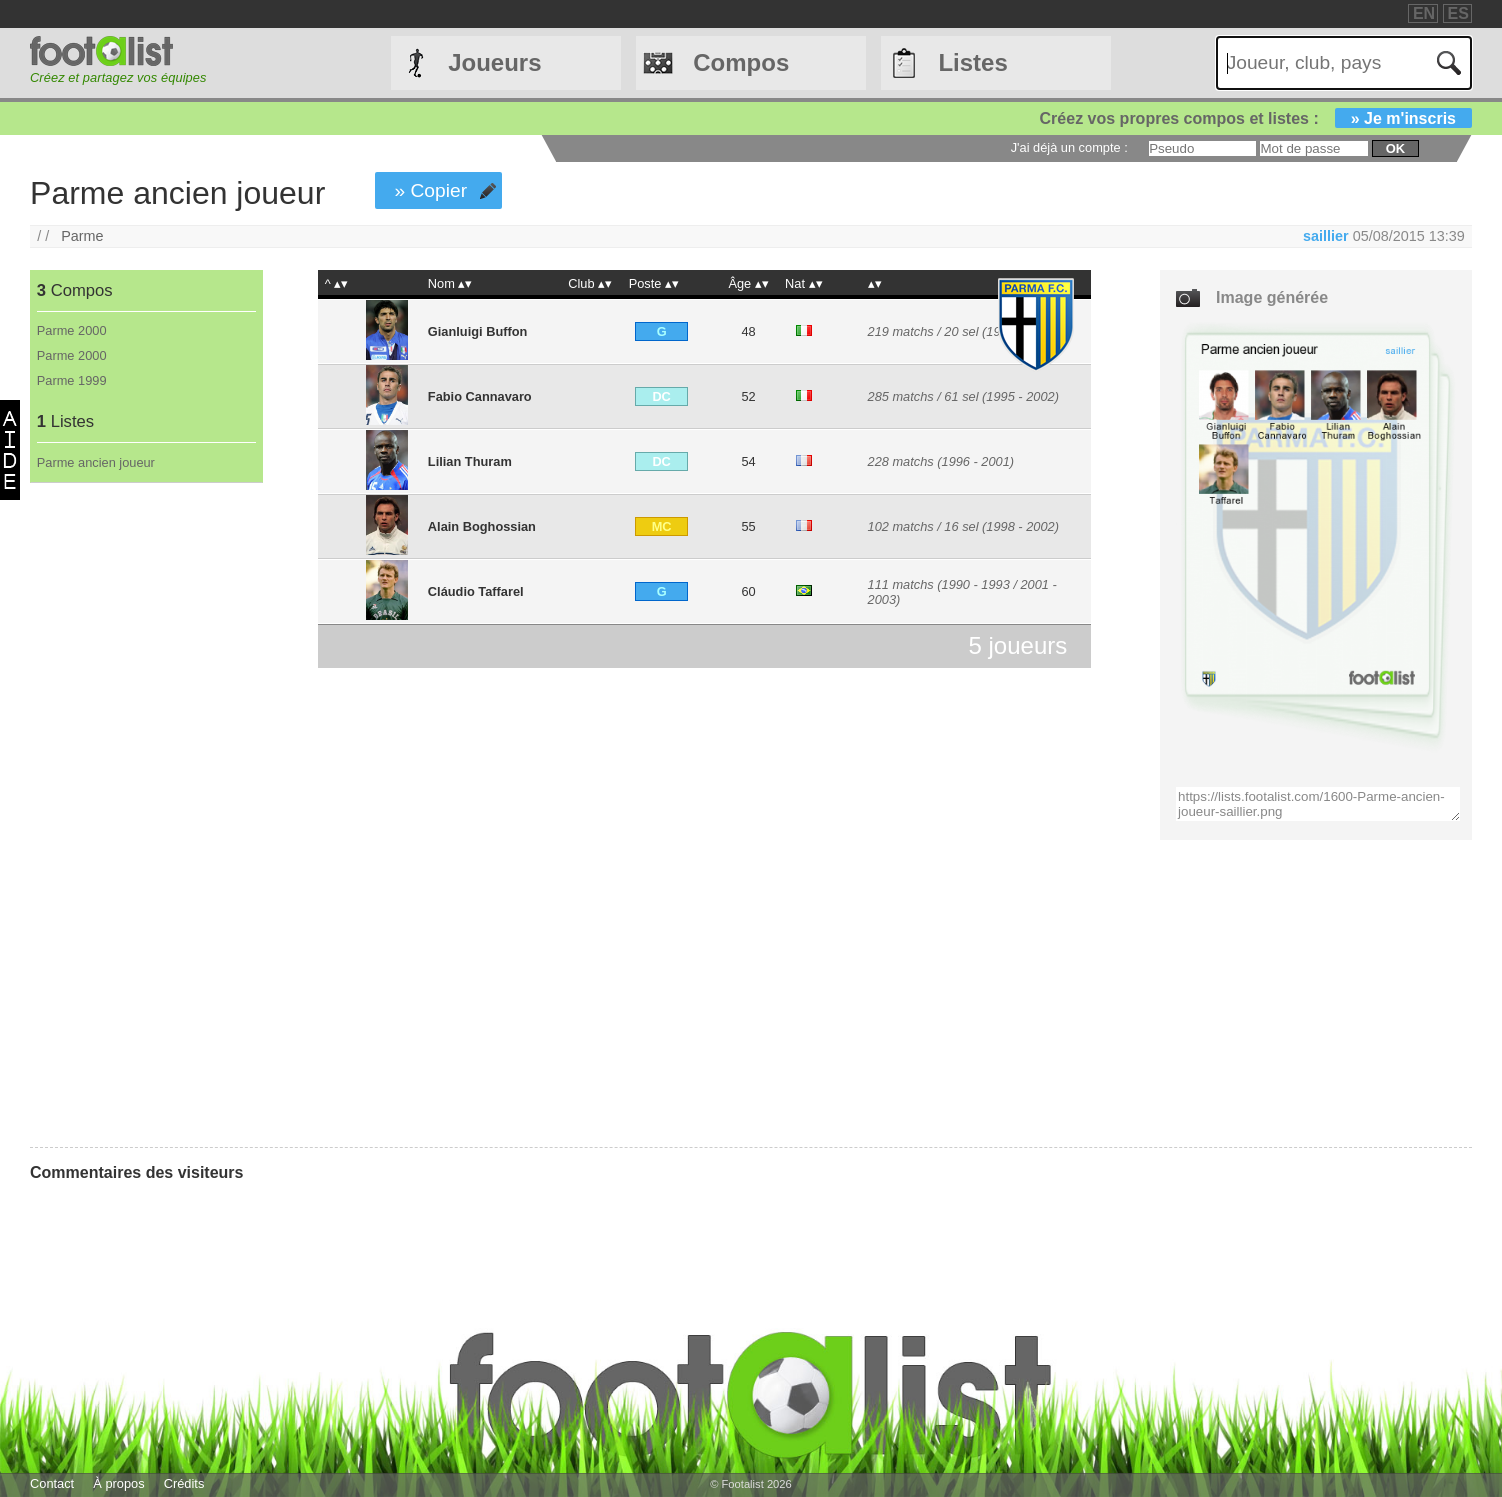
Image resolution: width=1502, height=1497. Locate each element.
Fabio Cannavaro (480, 396)
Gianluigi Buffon (478, 331)
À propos (118, 1483)
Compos (741, 62)
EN (1424, 13)
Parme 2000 (72, 330)
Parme (82, 236)
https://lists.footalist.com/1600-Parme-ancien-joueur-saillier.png (1318, 804)
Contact (52, 1483)
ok (1395, 148)
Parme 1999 (72, 380)
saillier (1326, 236)
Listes (972, 62)
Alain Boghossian (482, 526)
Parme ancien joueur (96, 462)
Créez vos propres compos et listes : (1256, 118)
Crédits (184, 1483)
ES (1458, 13)
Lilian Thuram (470, 461)
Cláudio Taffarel (476, 591)
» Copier (431, 190)
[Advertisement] (145, 815)
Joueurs (494, 62)
